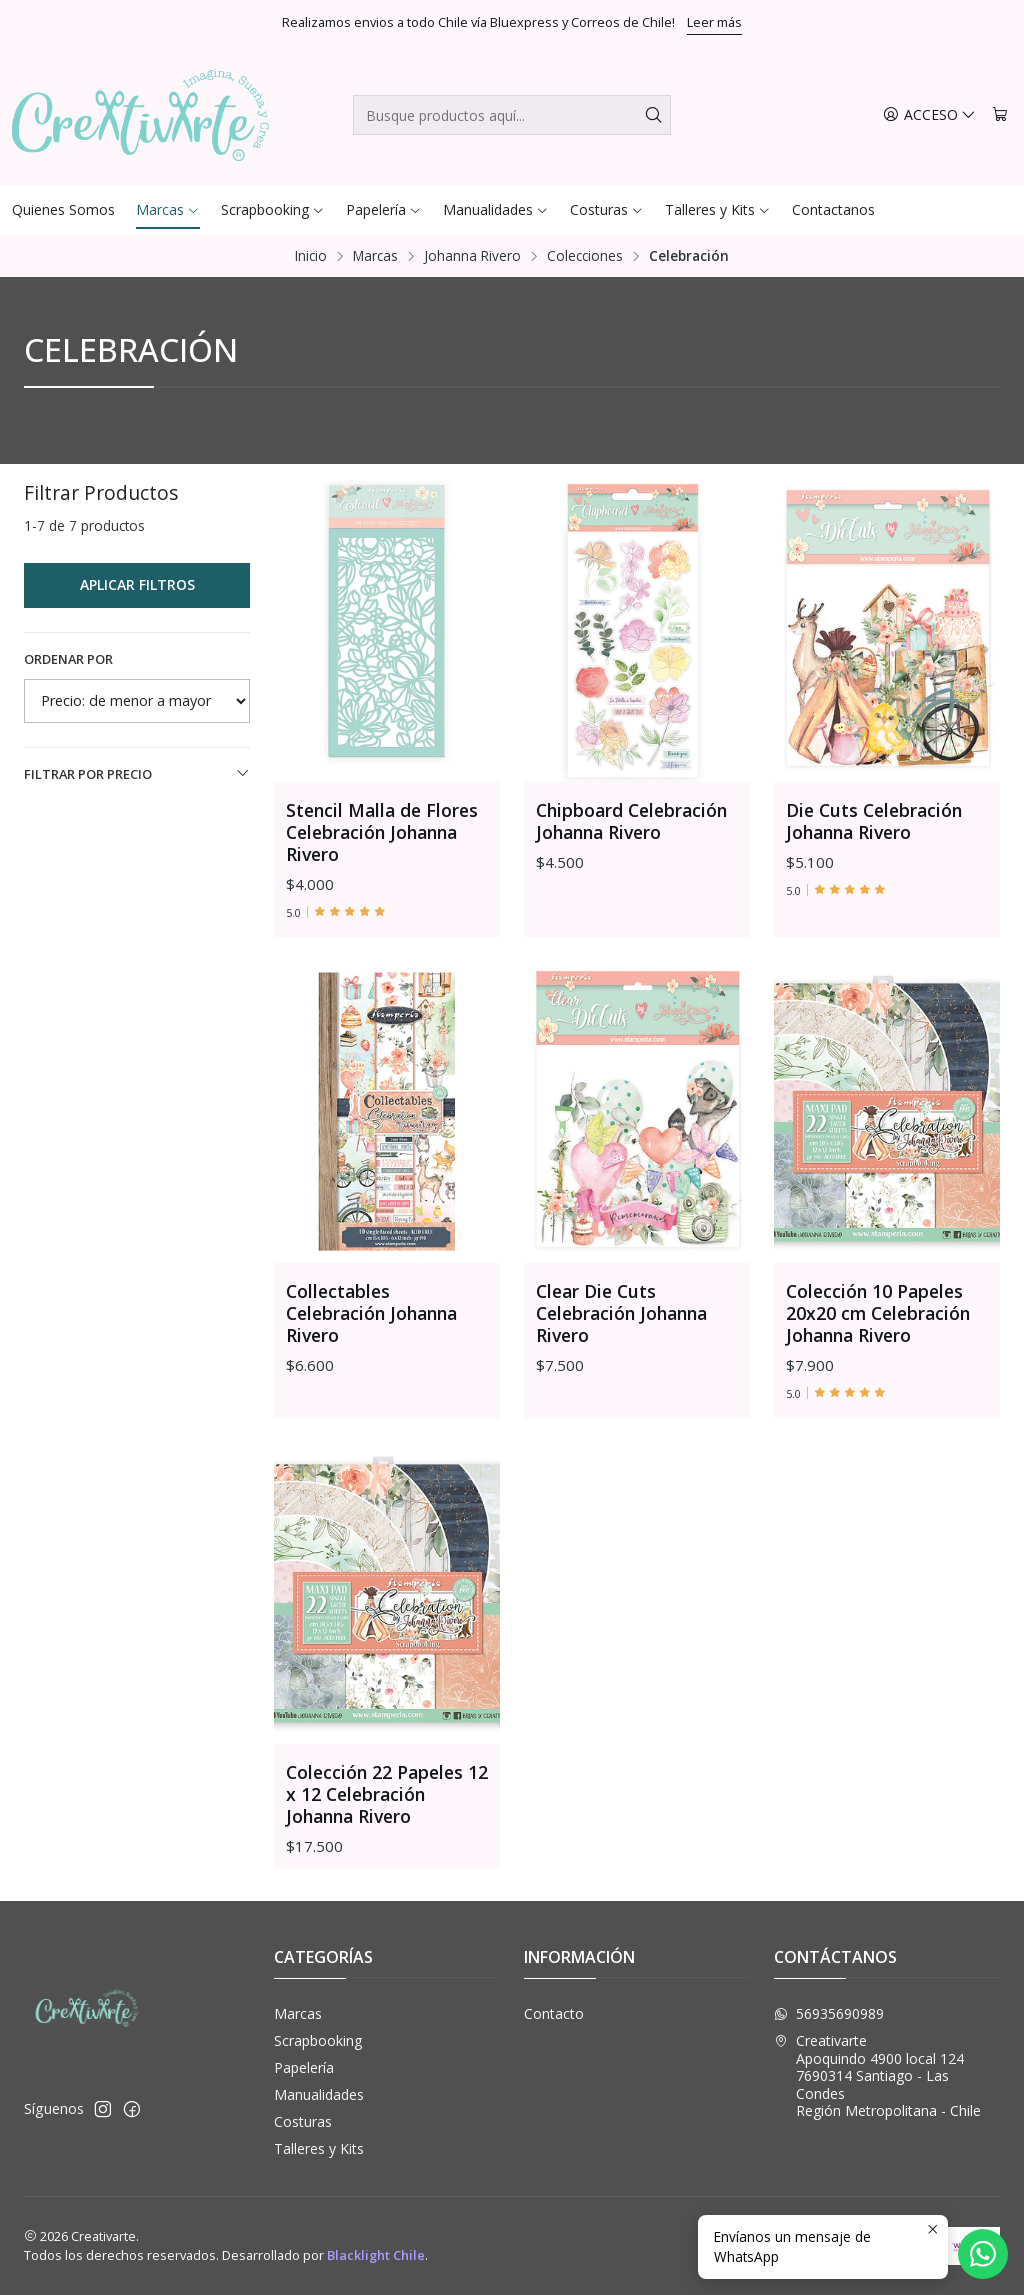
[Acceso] (929, 115)
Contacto (554, 2013)
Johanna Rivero (472, 256)
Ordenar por (68, 659)
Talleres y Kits (319, 2148)
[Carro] (1000, 115)
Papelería (304, 2067)
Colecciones (585, 256)
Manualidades (319, 2094)
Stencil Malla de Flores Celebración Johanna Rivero (382, 832)
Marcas (375, 256)
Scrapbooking (318, 2040)
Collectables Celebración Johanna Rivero (371, 1405)
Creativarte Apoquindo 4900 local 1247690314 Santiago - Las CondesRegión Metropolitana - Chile (877, 2075)
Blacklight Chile (376, 2255)
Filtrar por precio (137, 774)
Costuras (303, 2121)
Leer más (714, 22)
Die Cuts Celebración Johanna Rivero (874, 821)
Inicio (311, 256)
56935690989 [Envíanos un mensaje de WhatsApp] (829, 2013)
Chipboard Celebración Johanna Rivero (631, 821)
